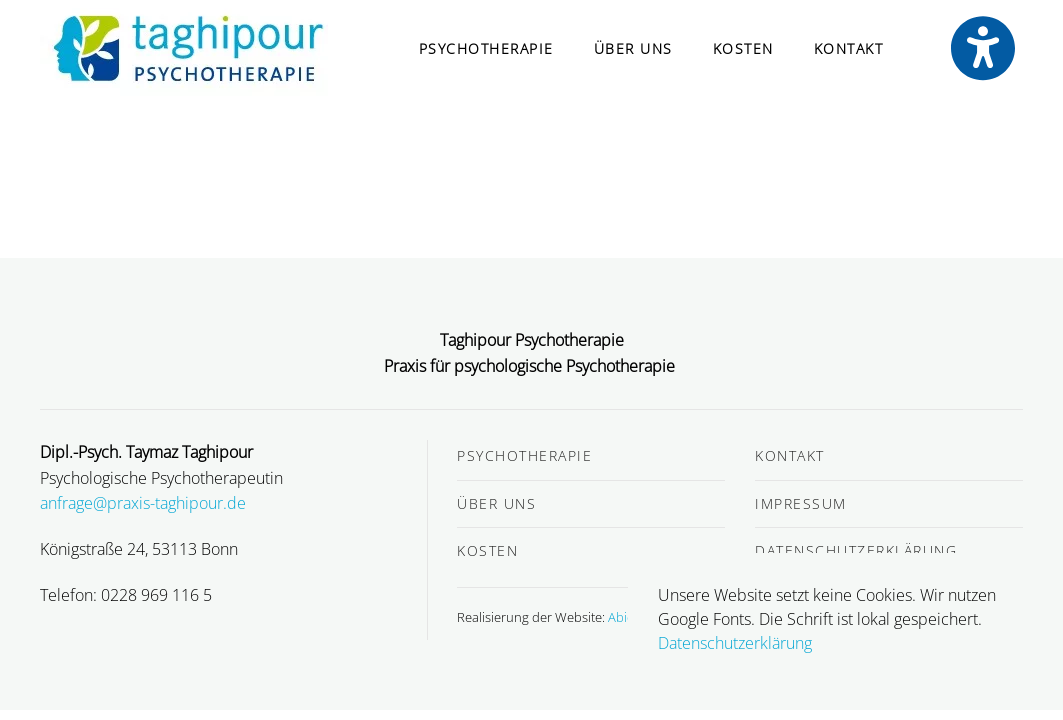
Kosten (743, 48)
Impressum (801, 503)
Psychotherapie (486, 48)
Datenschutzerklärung (856, 550)
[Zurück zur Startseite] (188, 49)
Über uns (633, 48)
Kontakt (849, 48)
